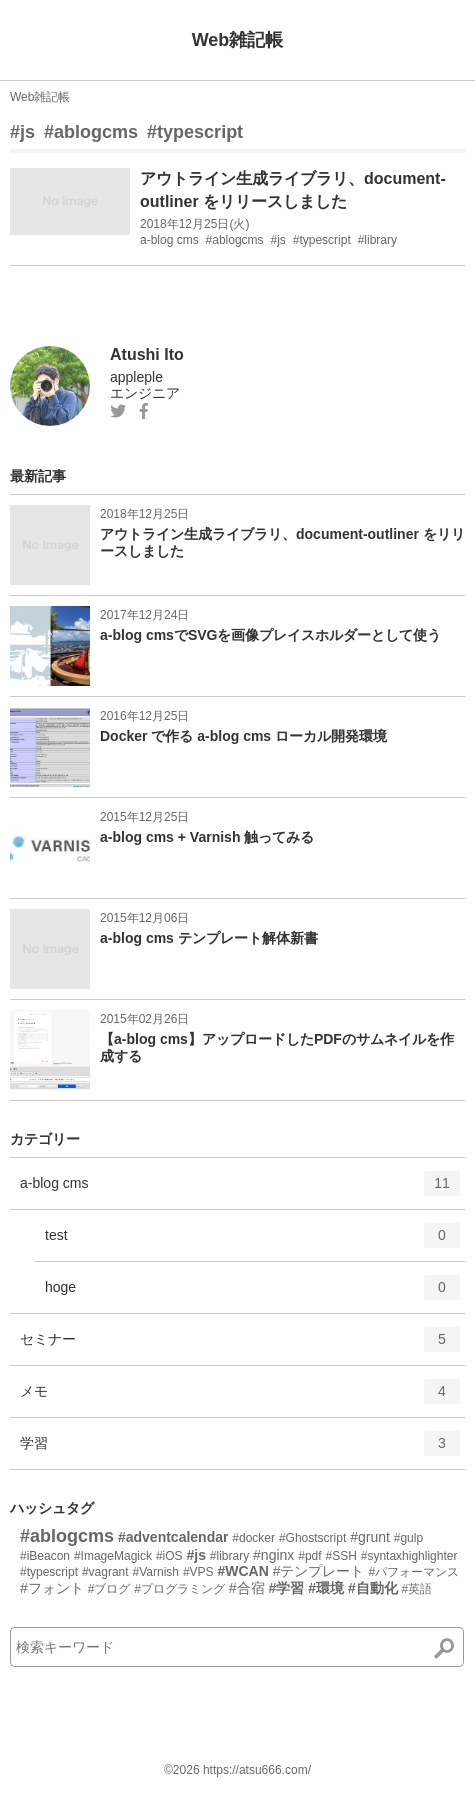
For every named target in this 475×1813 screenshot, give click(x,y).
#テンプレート (319, 1571)
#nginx (273, 1555)
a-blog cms (240, 1190)
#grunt (370, 1537)
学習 (240, 1450)
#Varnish (156, 1572)
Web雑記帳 (238, 40)
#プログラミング (179, 1589)
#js (22, 132)
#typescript (195, 132)
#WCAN (242, 1571)
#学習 (287, 1588)
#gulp (408, 1538)
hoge (252, 1294)
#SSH (340, 1556)
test (252, 1242)
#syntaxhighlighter (409, 1556)
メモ (240, 1398)
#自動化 (373, 1588)
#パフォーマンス (413, 1572)
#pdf (309, 1556)
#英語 (417, 1589)
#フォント (52, 1588)
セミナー (240, 1346)
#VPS (198, 1572)
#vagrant (105, 1572)
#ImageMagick (113, 1556)
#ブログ (109, 1589)
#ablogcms (91, 132)
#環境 (326, 1588)
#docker (253, 1538)
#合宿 (247, 1588)
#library (229, 1556)
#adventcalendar (173, 1537)
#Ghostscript (312, 1538)
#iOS (169, 1556)
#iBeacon (45, 1556)
